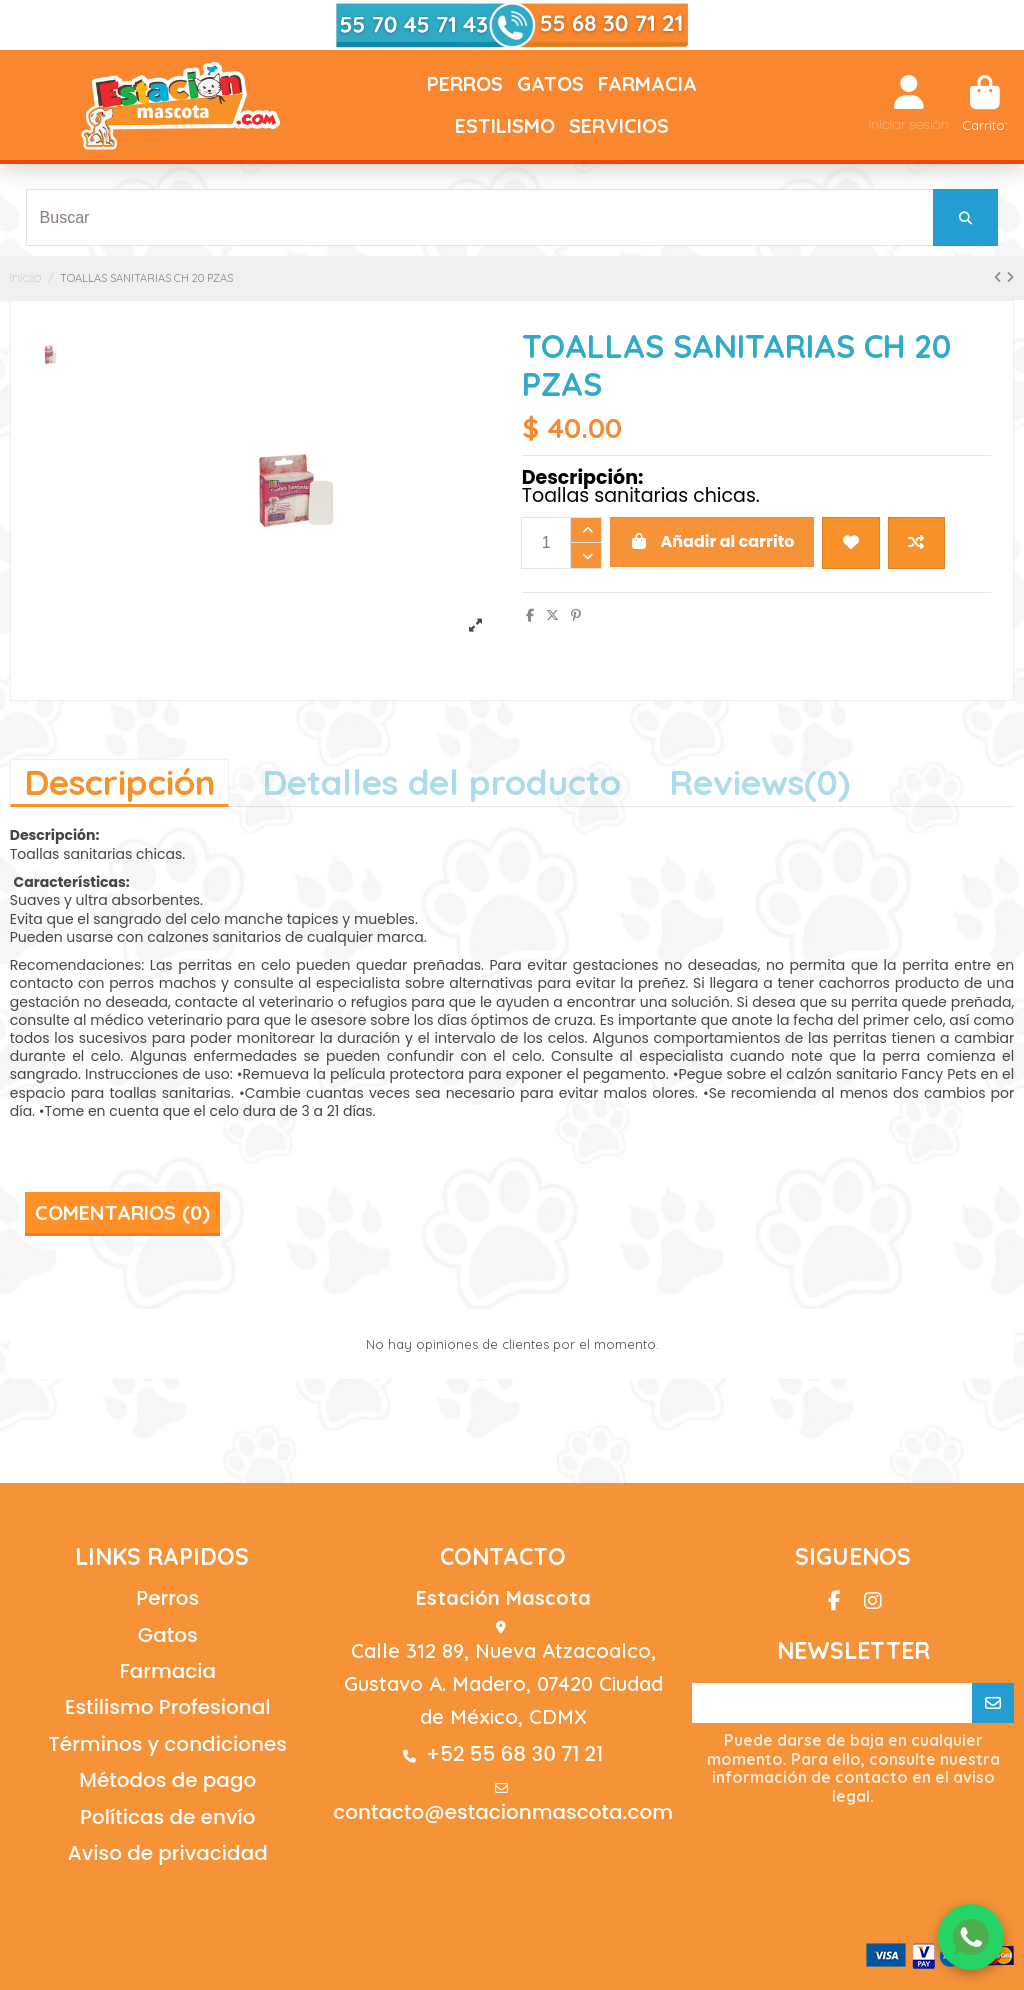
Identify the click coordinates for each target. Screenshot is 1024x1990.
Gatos (168, 1635)
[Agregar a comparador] (916, 543)
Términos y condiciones (168, 1744)
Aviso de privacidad (168, 1853)
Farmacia (167, 1671)
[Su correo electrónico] (832, 1703)
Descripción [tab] (119, 782)
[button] (465, 84)
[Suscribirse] (993, 1703)
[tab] (759, 781)
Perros (167, 1598)
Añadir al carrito (711, 541)
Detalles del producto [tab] (441, 782)
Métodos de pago (167, 1780)
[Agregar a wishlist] (851, 543)
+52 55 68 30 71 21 (514, 1754)
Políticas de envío (167, 1817)
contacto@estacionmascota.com (503, 1812)
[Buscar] (965, 217)
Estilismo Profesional (168, 1707)
